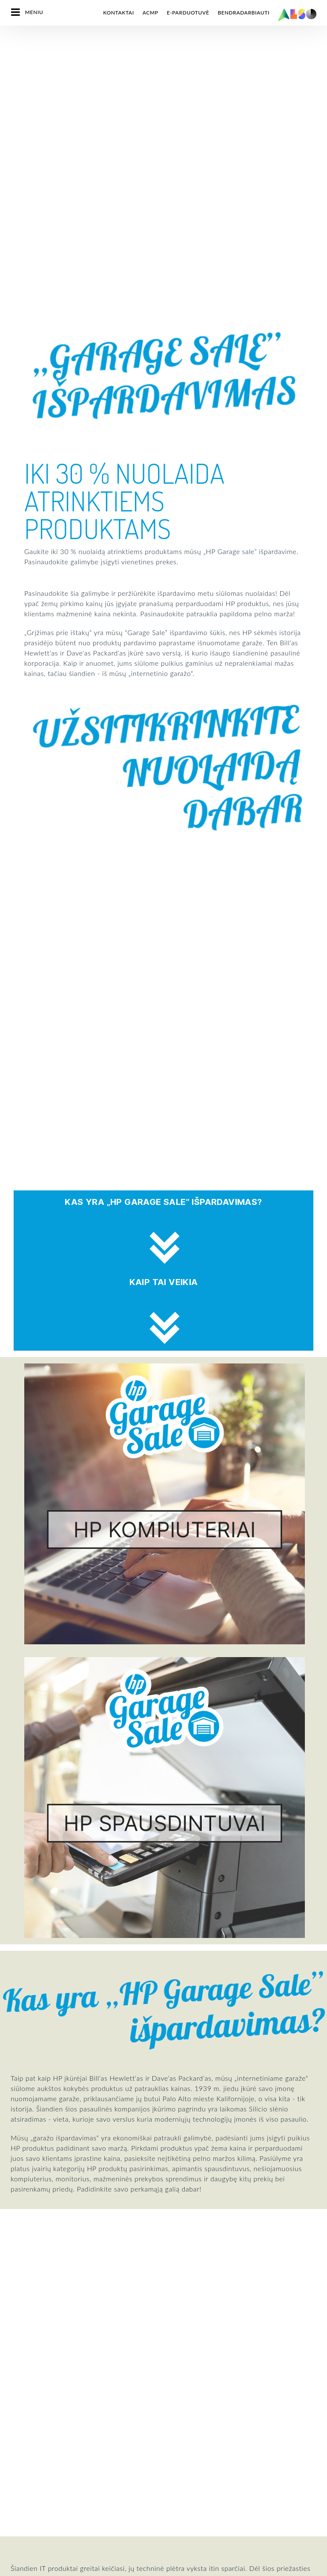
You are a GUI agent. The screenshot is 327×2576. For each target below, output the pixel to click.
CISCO (19, 2422)
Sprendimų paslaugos (190, 2304)
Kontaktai (118, 12)
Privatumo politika (98, 2569)
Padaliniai (22, 2289)
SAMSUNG (24, 2541)
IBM (16, 2466)
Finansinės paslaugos (190, 2259)
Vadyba (20, 2244)
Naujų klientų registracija (195, 2348)
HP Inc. (20, 2452)
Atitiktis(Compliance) (37, 2274)
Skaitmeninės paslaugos (193, 2244)
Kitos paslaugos (183, 2378)
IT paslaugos (179, 2274)
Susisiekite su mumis (53, 2141)
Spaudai (173, 2393)
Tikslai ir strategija (34, 2334)
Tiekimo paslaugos (186, 2319)
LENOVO (22, 2496)
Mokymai (175, 2363)
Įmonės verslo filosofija (39, 2319)
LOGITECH (24, 2511)
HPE (16, 2437)
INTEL (18, 2481)
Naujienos (23, 2304)
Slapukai (58, 2569)
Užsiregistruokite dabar (207, 2151)
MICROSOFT (27, 2526)
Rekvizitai (140, 2569)
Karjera (20, 2259)
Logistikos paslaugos (189, 2289)
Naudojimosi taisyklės (186, 2569)
